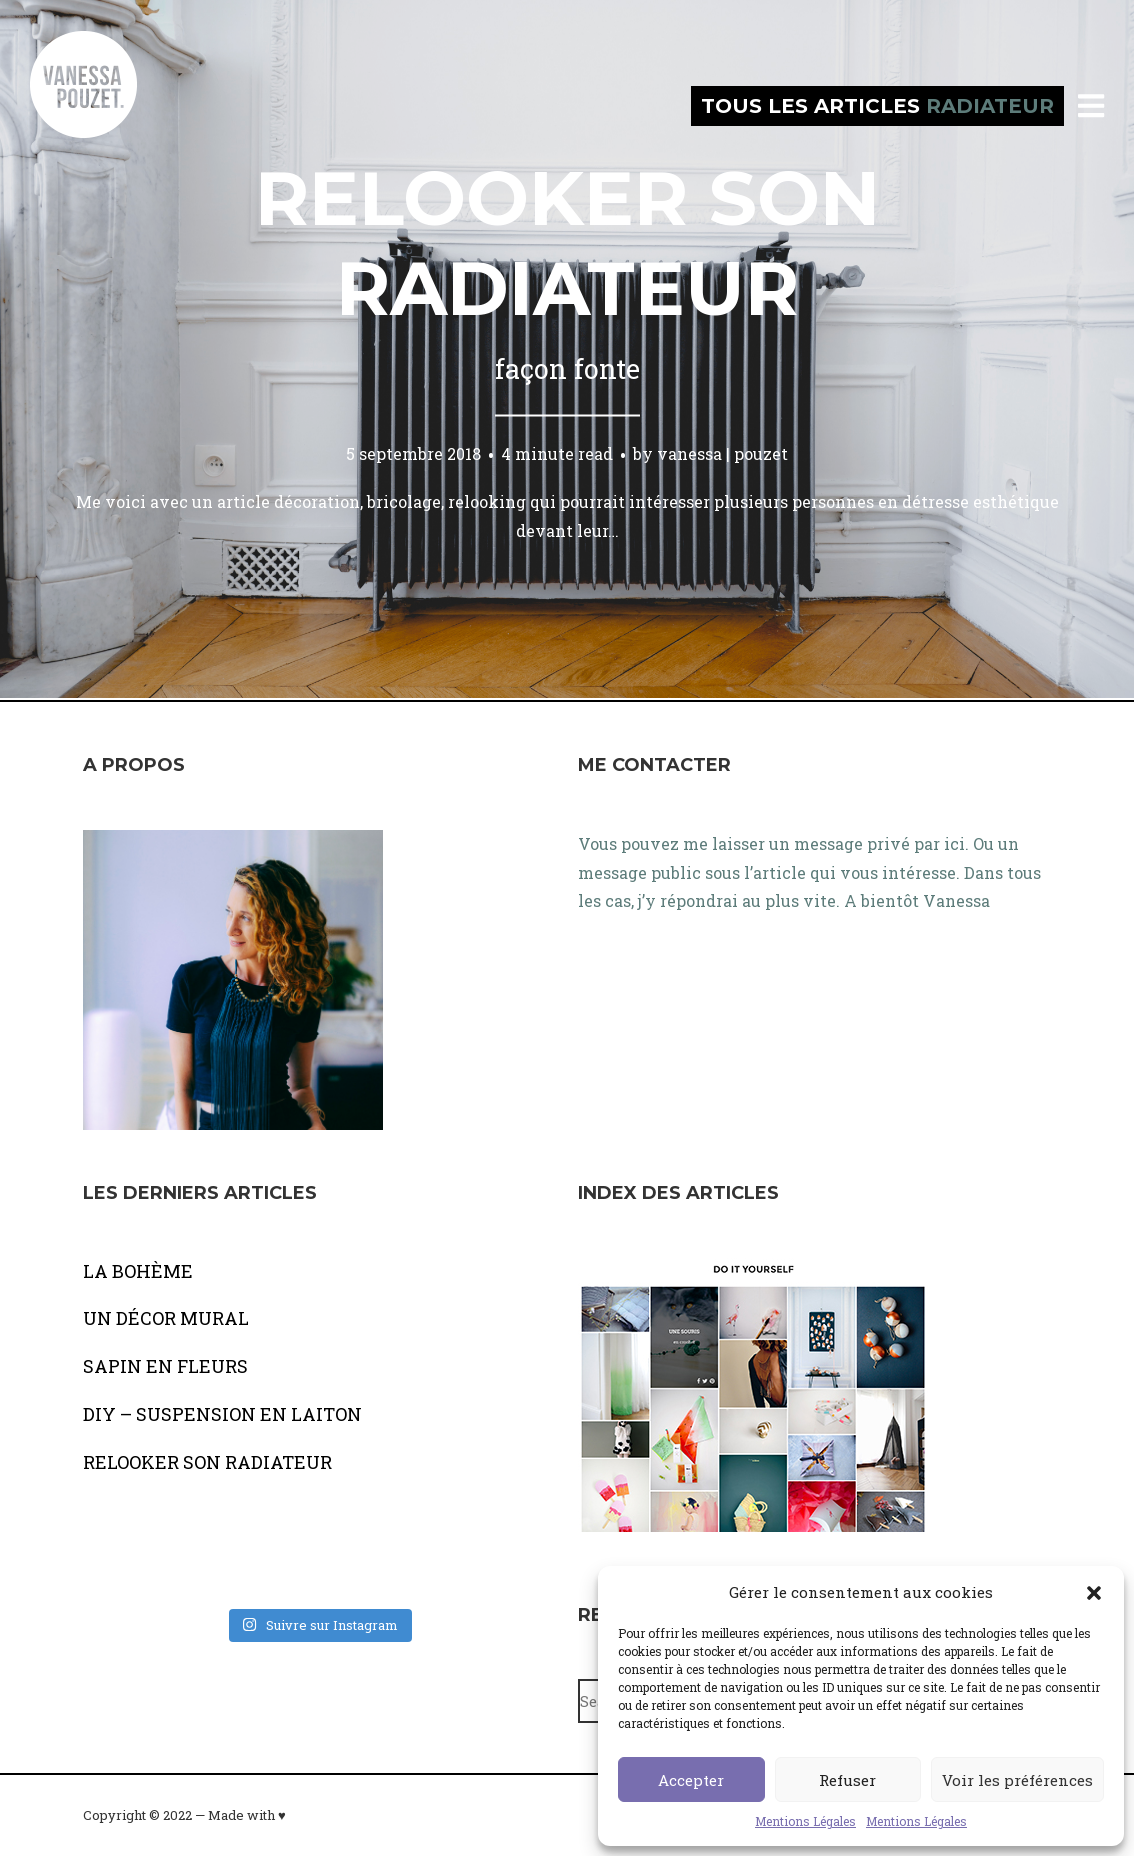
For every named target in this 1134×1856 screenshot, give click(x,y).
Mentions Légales (805, 1821)
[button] (1094, 1593)
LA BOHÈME (138, 1271)
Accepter (691, 1780)
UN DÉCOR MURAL (166, 1318)
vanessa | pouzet (722, 453)
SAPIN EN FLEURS (165, 1366)
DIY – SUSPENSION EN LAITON (222, 1414)
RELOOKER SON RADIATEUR (207, 1462)
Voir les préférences (1017, 1780)
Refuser (847, 1780)
